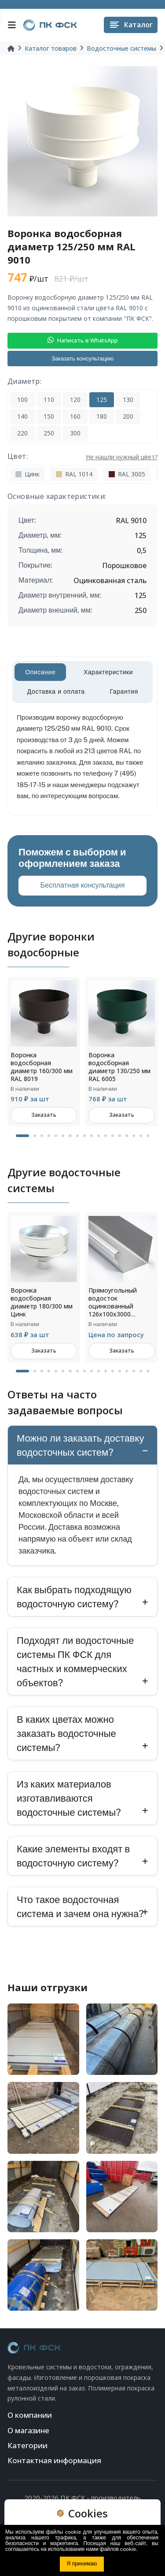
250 (49, 433)
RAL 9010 (131, 520)
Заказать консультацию (82, 358)
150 (49, 416)
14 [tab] (119, 1135)
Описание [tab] (40, 672)
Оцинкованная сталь (110, 580)
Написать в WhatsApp (83, 340)
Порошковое (124, 565)
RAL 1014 (73, 474)
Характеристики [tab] (108, 672)
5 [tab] (56, 1135)
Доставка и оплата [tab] (56, 691)
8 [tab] (77, 1135)
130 (128, 399)
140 (22, 416)
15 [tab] (126, 1135)
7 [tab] (70, 1135)
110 (49, 399)
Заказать (43, 1115)
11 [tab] (98, 1135)
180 (101, 416)
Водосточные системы (121, 48)
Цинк (27, 474)
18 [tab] (148, 1135)
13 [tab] (112, 1135)
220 (22, 433)
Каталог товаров (51, 48)
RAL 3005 (126, 474)
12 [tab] (105, 1135)
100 (22, 399)
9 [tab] (84, 1135)
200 (128, 416)
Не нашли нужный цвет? (122, 457)
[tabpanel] (44, 1051)
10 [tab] (91, 1135)
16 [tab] (133, 1135)
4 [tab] (49, 1135)
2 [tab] (34, 1135)
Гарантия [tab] (124, 691)
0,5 (142, 550)
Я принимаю (81, 2564)
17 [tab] (140, 1135)
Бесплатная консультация (82, 885)
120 (75, 399)
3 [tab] (41, 1135)
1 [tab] (22, 1135)
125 (101, 399)
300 (75, 433)
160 (75, 416)
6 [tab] (63, 1135)
